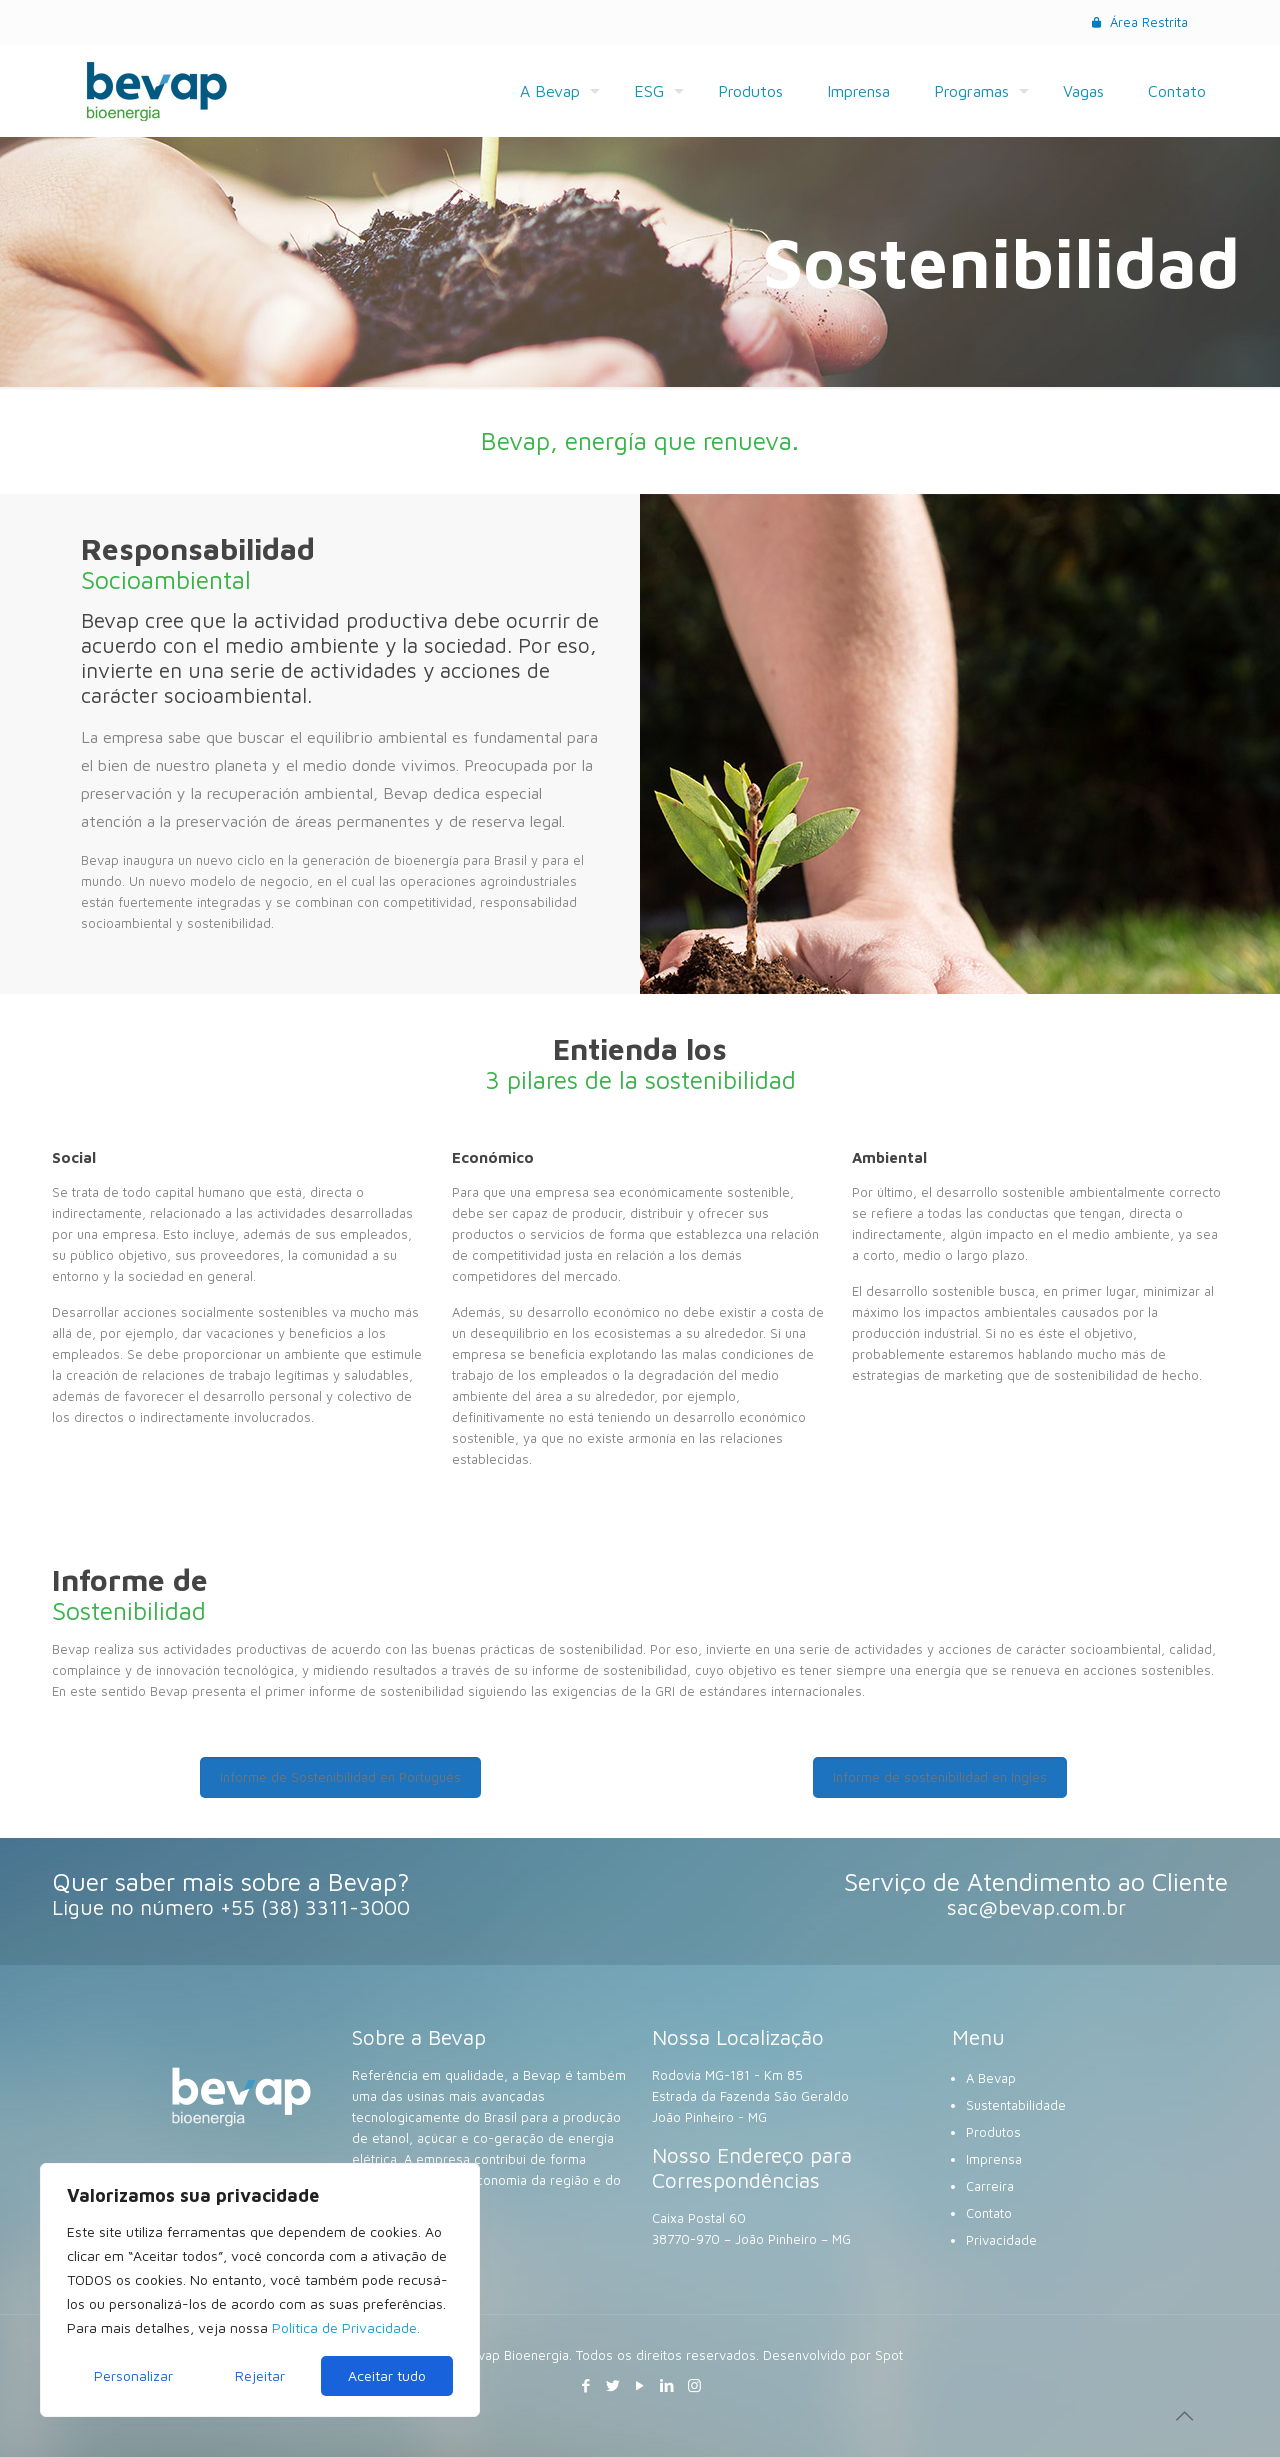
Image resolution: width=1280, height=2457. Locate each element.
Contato (989, 2213)
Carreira (990, 2186)
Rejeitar (260, 2375)
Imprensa (994, 2159)
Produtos (993, 2132)
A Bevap (991, 2078)
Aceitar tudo (387, 2375)
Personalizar (133, 2375)
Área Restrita (1138, 22)
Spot (889, 2355)
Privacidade (1001, 2240)
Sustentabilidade (1016, 2105)
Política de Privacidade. (346, 2327)
